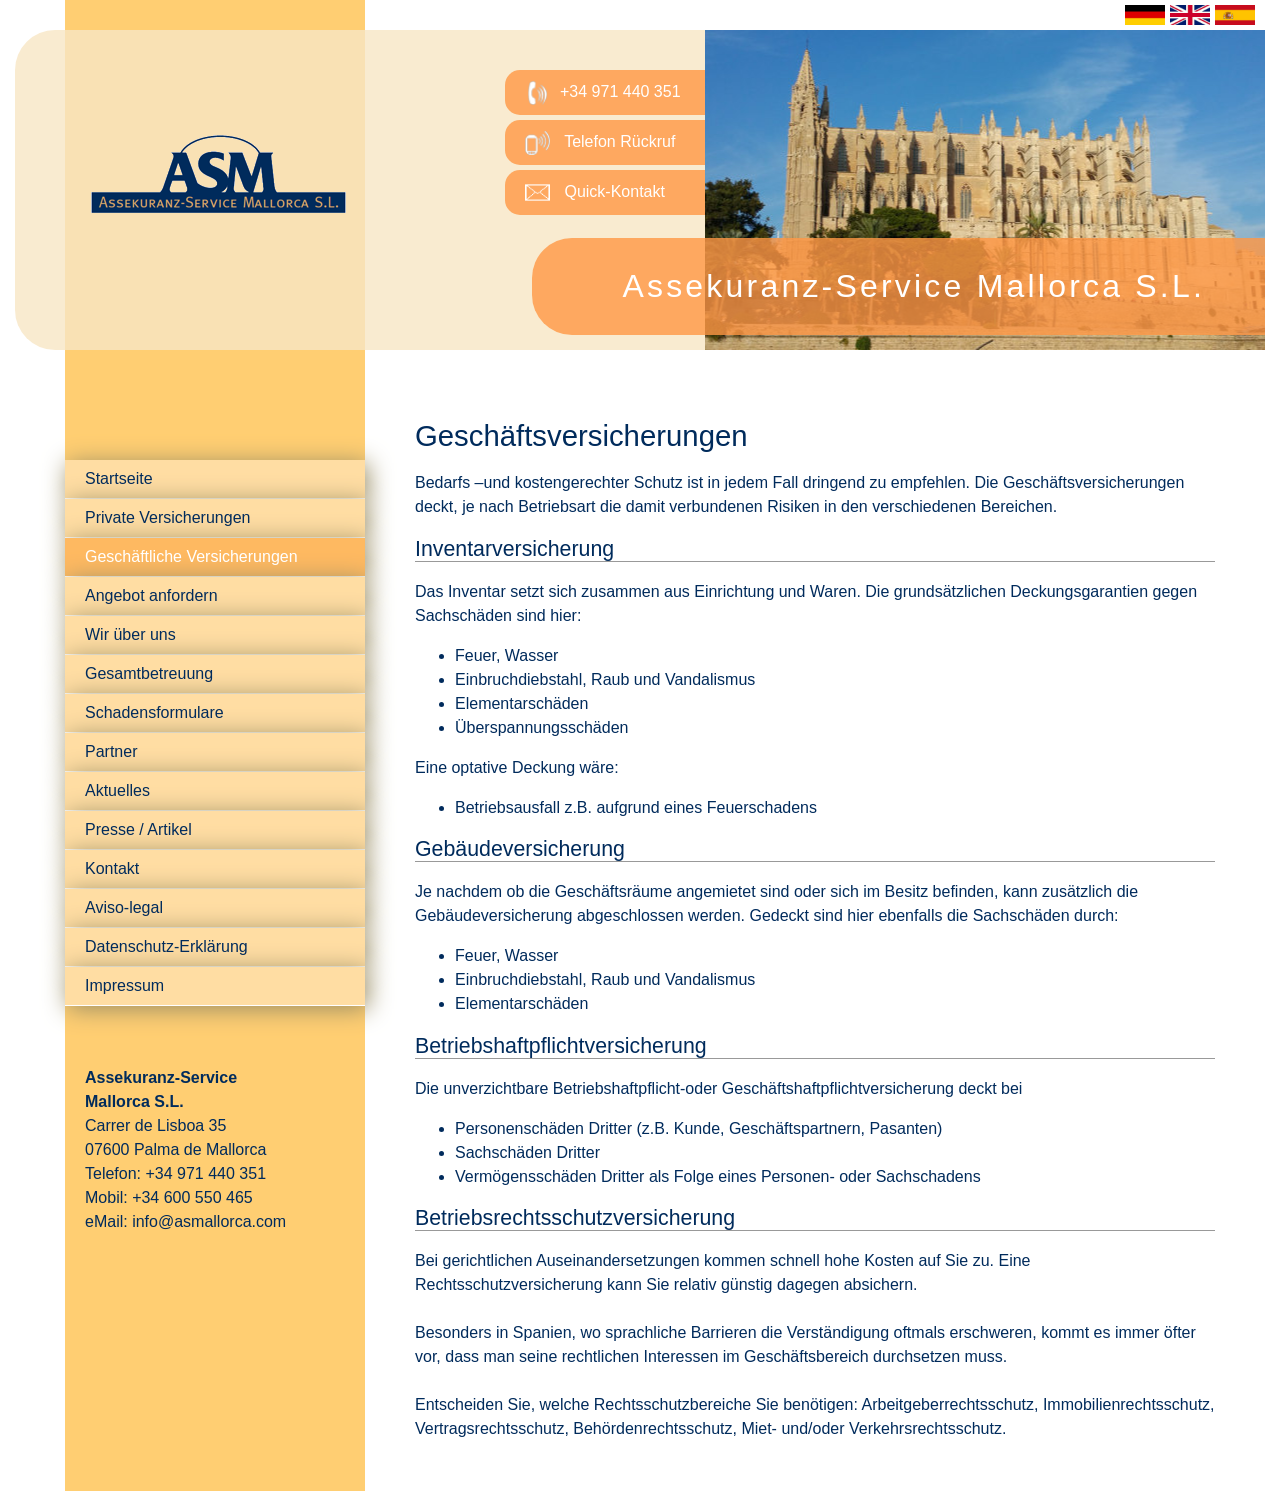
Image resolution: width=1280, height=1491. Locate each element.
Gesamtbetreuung (149, 673)
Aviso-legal (124, 907)
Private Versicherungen (167, 517)
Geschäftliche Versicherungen (191, 556)
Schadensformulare (154, 712)
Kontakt (112, 868)
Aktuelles (117, 790)
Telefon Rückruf (600, 142)
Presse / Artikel (138, 829)
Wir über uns (130, 634)
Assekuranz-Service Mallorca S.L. (913, 286)
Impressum (124, 985)
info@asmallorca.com (209, 1221)
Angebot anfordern (151, 595)
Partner (111, 751)
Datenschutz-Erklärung (166, 946)
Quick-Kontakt (595, 192)
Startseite (119, 478)
